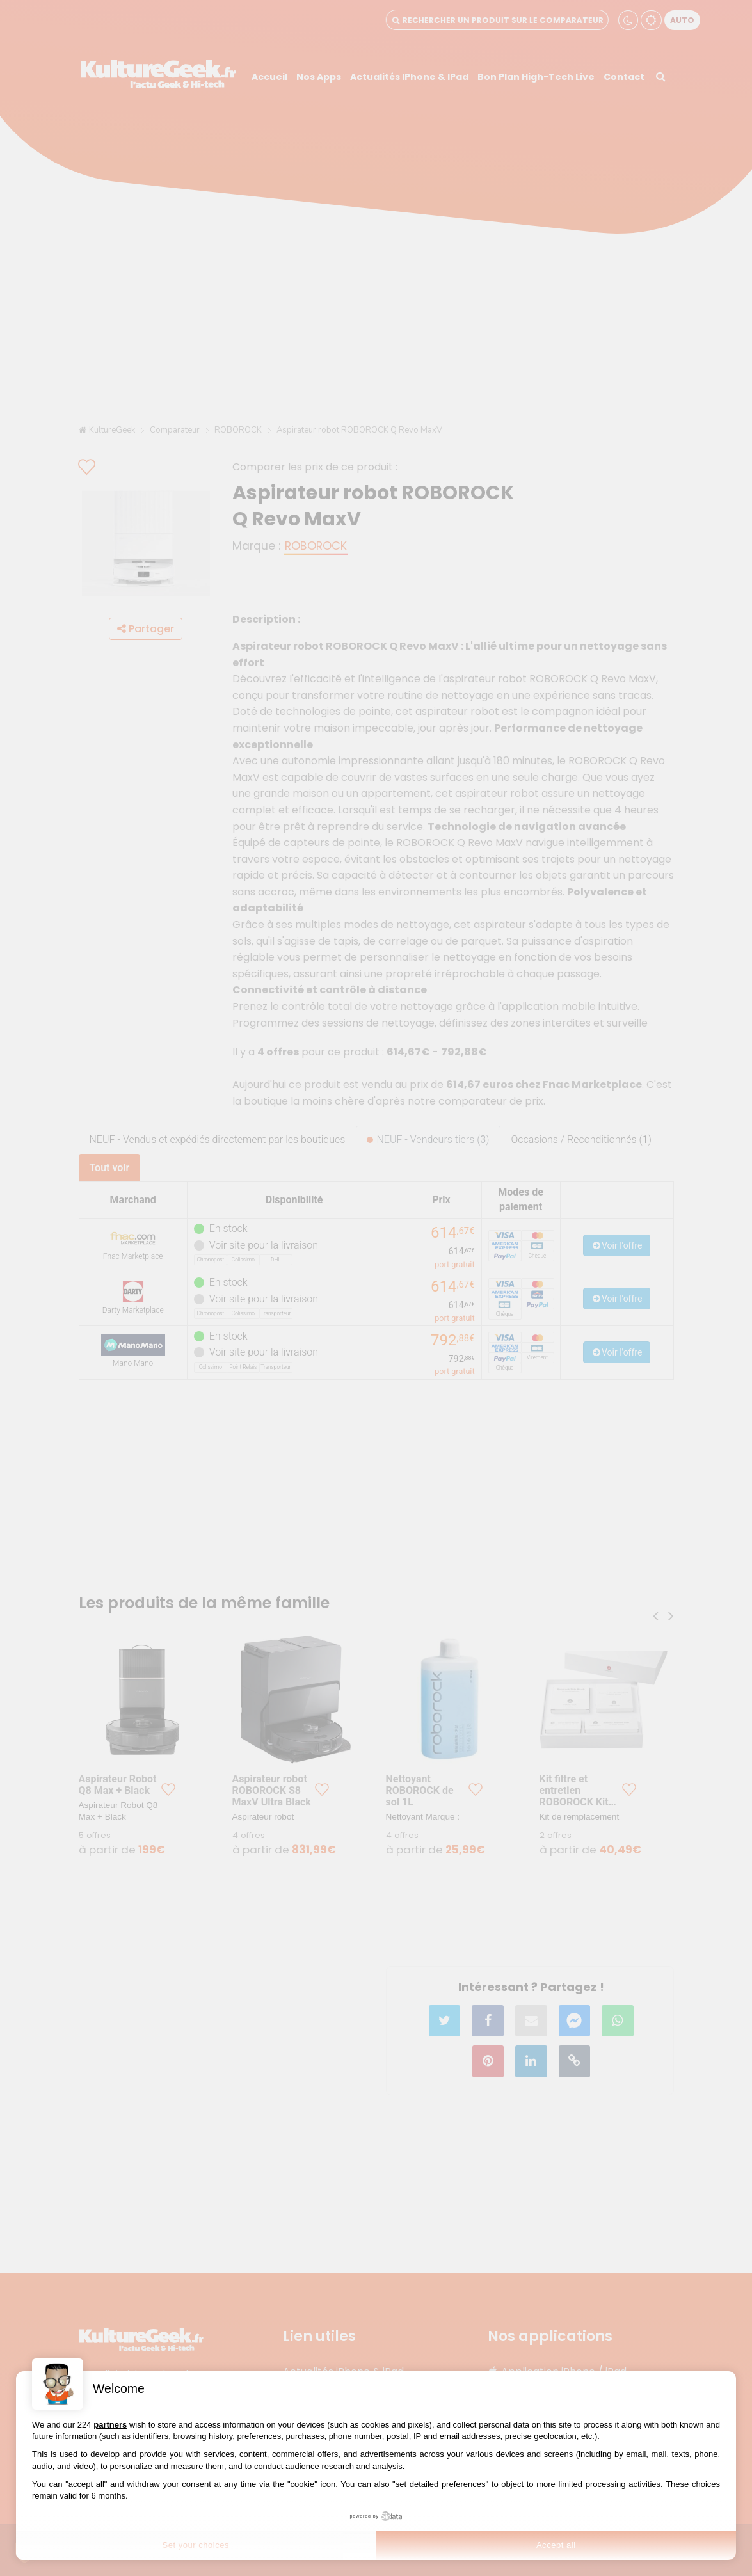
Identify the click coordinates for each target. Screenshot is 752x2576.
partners (110, 2424)
